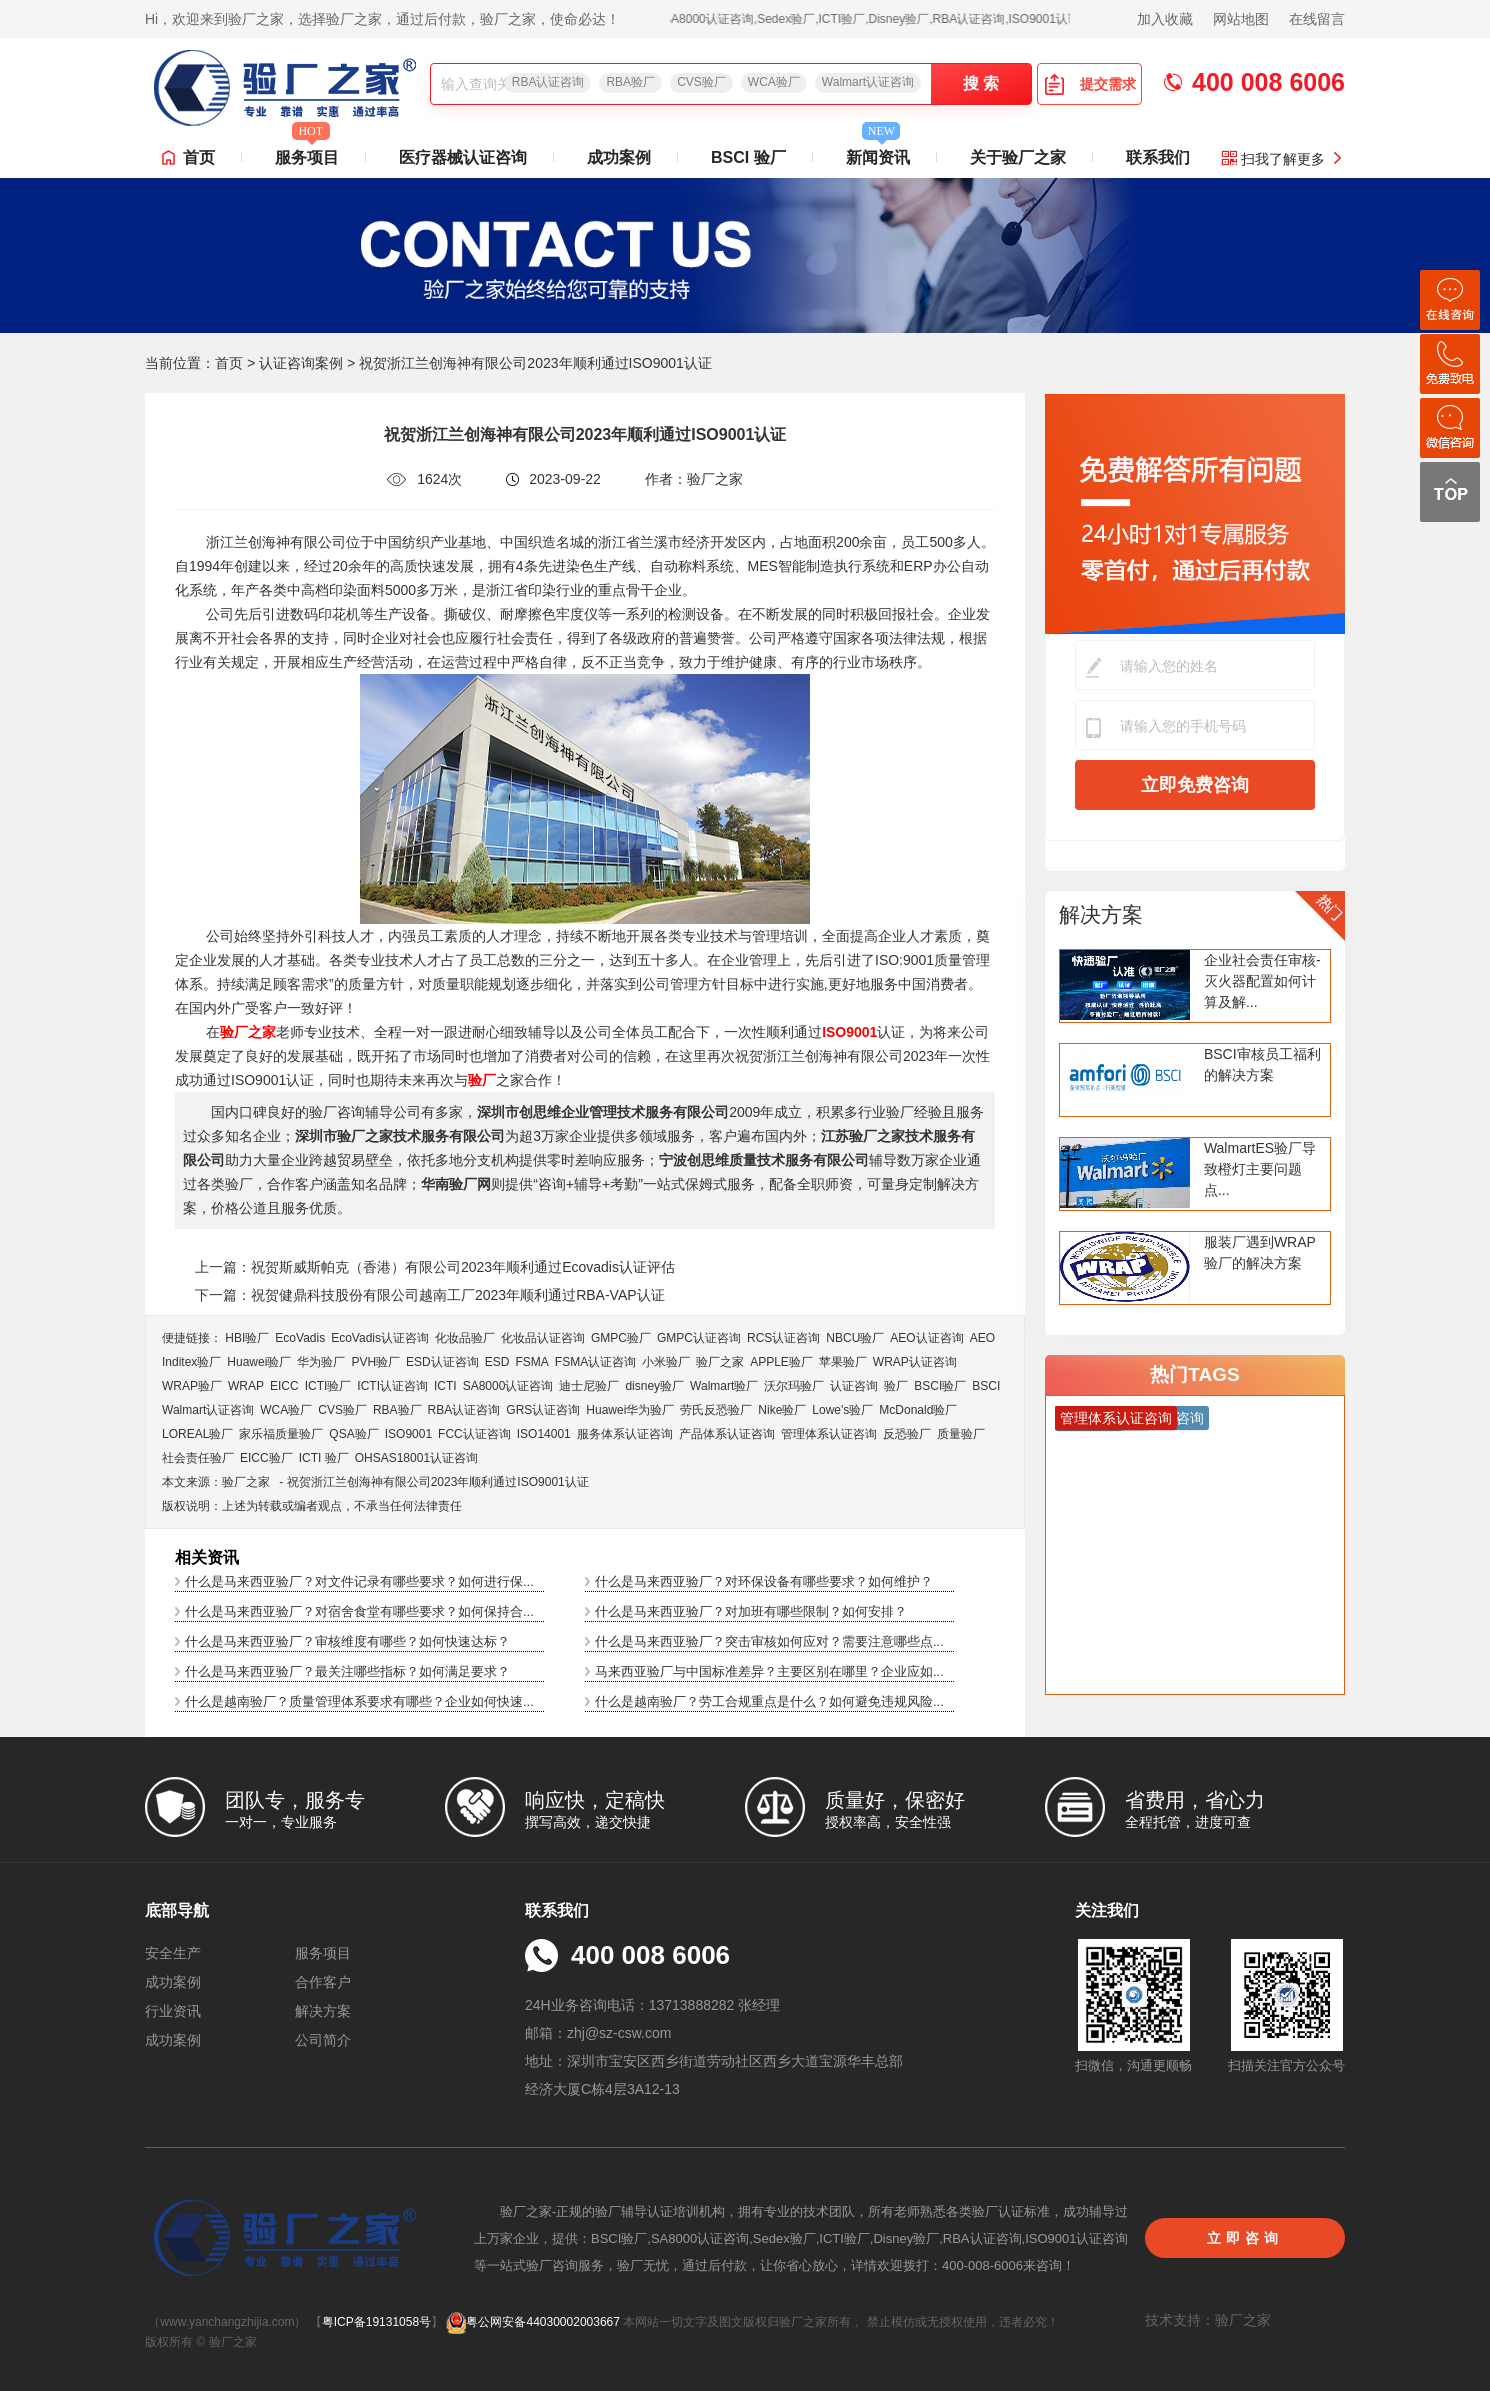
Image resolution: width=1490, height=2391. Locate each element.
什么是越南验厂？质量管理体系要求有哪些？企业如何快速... (359, 1701)
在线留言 (1317, 19)
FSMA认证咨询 (595, 1362)
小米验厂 (666, 1362)
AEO (982, 1338)
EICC (284, 1386)
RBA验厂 (630, 82)
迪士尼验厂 (589, 1386)
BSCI (986, 1386)
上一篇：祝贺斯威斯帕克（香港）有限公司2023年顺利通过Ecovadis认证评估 (435, 1267)
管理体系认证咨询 (829, 1434)
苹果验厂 (843, 1362)
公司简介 (323, 2040)
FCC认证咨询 (474, 1434)
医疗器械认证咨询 (463, 157)
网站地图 (1241, 19)
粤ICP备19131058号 (376, 2322)
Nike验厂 (782, 1410)
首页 (199, 157)
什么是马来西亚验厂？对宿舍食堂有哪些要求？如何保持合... (359, 1611)
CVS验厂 (701, 82)
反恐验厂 (907, 1434)
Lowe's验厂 (842, 1410)
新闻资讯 (878, 152)
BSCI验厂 (940, 1386)
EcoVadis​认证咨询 (380, 1338)
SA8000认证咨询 (508, 1386)
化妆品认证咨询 (543, 1338)
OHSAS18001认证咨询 (416, 1458)
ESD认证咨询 (442, 1362)
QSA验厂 (353, 1434)
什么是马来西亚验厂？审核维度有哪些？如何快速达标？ (347, 1641)
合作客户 (323, 1982)
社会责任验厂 (198, 1458)
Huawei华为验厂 (630, 1410)
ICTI (445, 1386)
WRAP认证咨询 (915, 1362)
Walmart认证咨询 (868, 82)
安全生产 (173, 1953)
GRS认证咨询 (543, 1410)
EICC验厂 (266, 1458)
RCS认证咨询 (783, 1338)
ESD (497, 1362)
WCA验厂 (774, 82)
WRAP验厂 (192, 1386)
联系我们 (1158, 157)
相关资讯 (207, 1557)
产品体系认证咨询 (727, 1434)
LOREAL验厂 (197, 1434)
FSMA (531, 1362)
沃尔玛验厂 (794, 1386)
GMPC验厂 (621, 1338)
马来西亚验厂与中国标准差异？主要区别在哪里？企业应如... (769, 1671)
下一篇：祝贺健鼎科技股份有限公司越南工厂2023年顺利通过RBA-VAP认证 (430, 1295)
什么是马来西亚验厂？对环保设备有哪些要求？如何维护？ (764, 1581)
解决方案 (1101, 914)
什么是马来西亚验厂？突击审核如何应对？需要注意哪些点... (769, 1641)
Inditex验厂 (191, 1362)
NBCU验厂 (855, 1338)
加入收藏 (1165, 19)
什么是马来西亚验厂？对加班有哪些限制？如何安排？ (751, 1611)
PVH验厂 (375, 1362)
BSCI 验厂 (748, 157)
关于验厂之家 (1018, 157)
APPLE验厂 (781, 1362)
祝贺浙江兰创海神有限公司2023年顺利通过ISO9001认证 (438, 1482)
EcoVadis (300, 1338)
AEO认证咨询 (926, 1338)
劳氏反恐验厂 (716, 1410)
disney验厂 (654, 1386)
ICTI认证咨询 (392, 1386)
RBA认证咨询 (548, 82)
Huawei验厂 (259, 1362)
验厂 (896, 1386)
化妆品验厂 (465, 1338)
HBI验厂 (247, 1338)
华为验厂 (321, 1362)
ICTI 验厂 (324, 1458)
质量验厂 (961, 1434)
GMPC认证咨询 (699, 1338)
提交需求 (1090, 84)
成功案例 (619, 157)
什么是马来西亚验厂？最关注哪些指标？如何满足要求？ (347, 1671)
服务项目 (307, 152)
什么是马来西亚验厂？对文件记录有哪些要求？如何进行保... (359, 1581)
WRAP (246, 1386)
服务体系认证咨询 (625, 1434)
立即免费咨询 (1195, 785)
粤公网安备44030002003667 (532, 2322)
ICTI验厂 (328, 1386)
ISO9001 (408, 1434)
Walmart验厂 (724, 1386)
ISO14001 (544, 1434)
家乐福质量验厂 (281, 1434)
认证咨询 (854, 1386)
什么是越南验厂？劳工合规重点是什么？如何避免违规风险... (769, 1701)
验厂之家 (720, 1362)
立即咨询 (1245, 2238)
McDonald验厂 (918, 1410)
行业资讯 (173, 2011)
